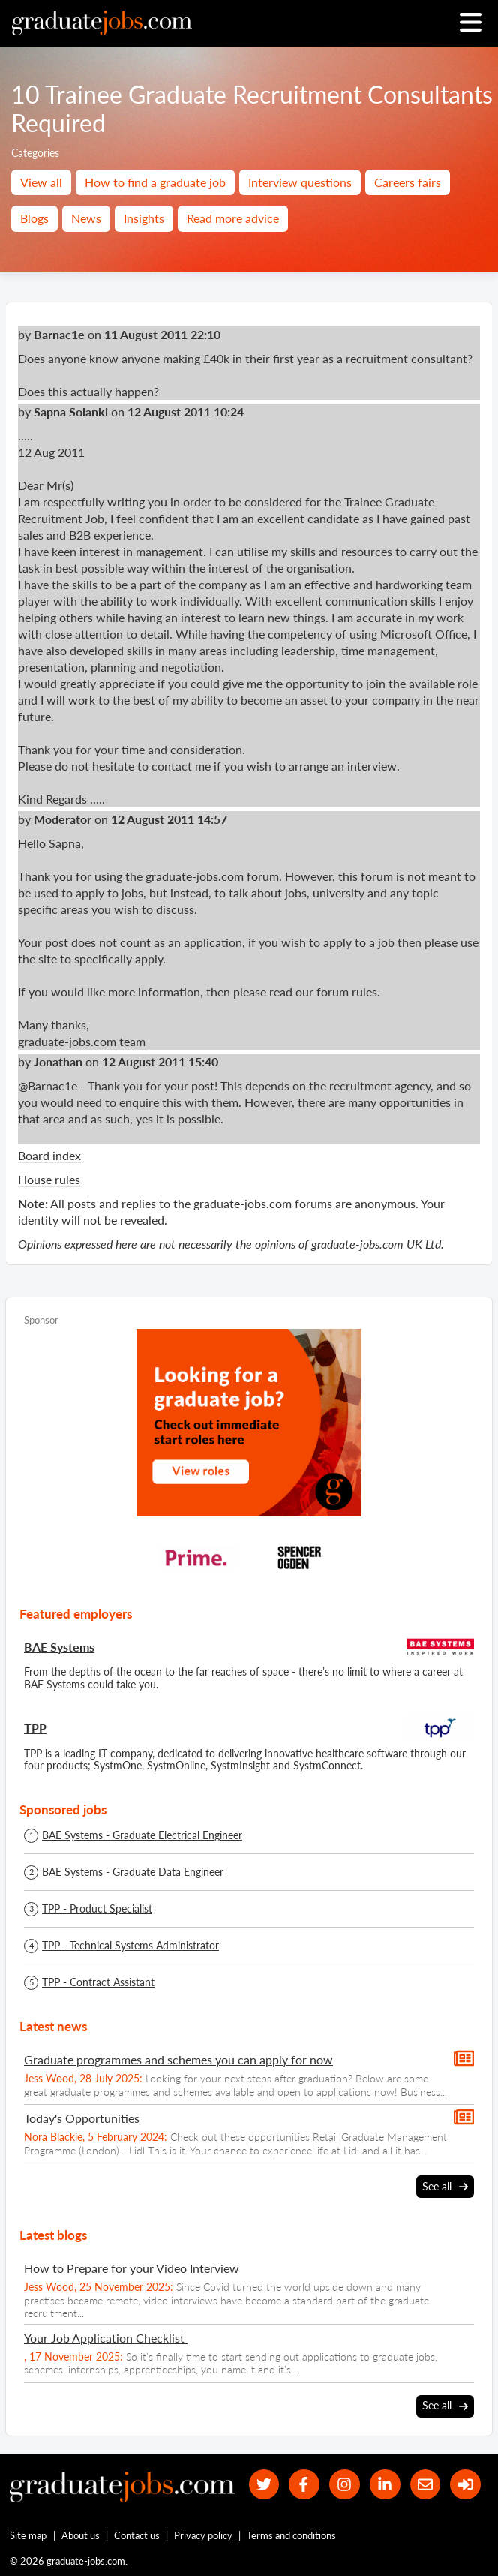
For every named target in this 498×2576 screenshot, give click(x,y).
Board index (49, 1155)
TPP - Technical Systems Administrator (130, 1946)
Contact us (137, 2535)
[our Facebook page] (304, 2484)
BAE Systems (59, 1647)
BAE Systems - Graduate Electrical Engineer (142, 1835)
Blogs (34, 218)
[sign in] (465, 2484)
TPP (35, 1728)
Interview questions (300, 182)
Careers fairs (407, 182)
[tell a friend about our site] (425, 2484)
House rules (49, 1179)
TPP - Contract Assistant (98, 1982)
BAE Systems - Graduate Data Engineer (133, 1872)
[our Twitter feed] (264, 2484)
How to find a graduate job (155, 182)
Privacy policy (203, 2535)
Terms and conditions (291, 2535)
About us (81, 2535)
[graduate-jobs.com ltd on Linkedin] (385, 2484)
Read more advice (233, 218)
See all (445, 2186)
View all (41, 182)
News (86, 218)
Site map (28, 2535)
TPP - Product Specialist (97, 1909)
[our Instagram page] (344, 2484)
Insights (144, 218)
